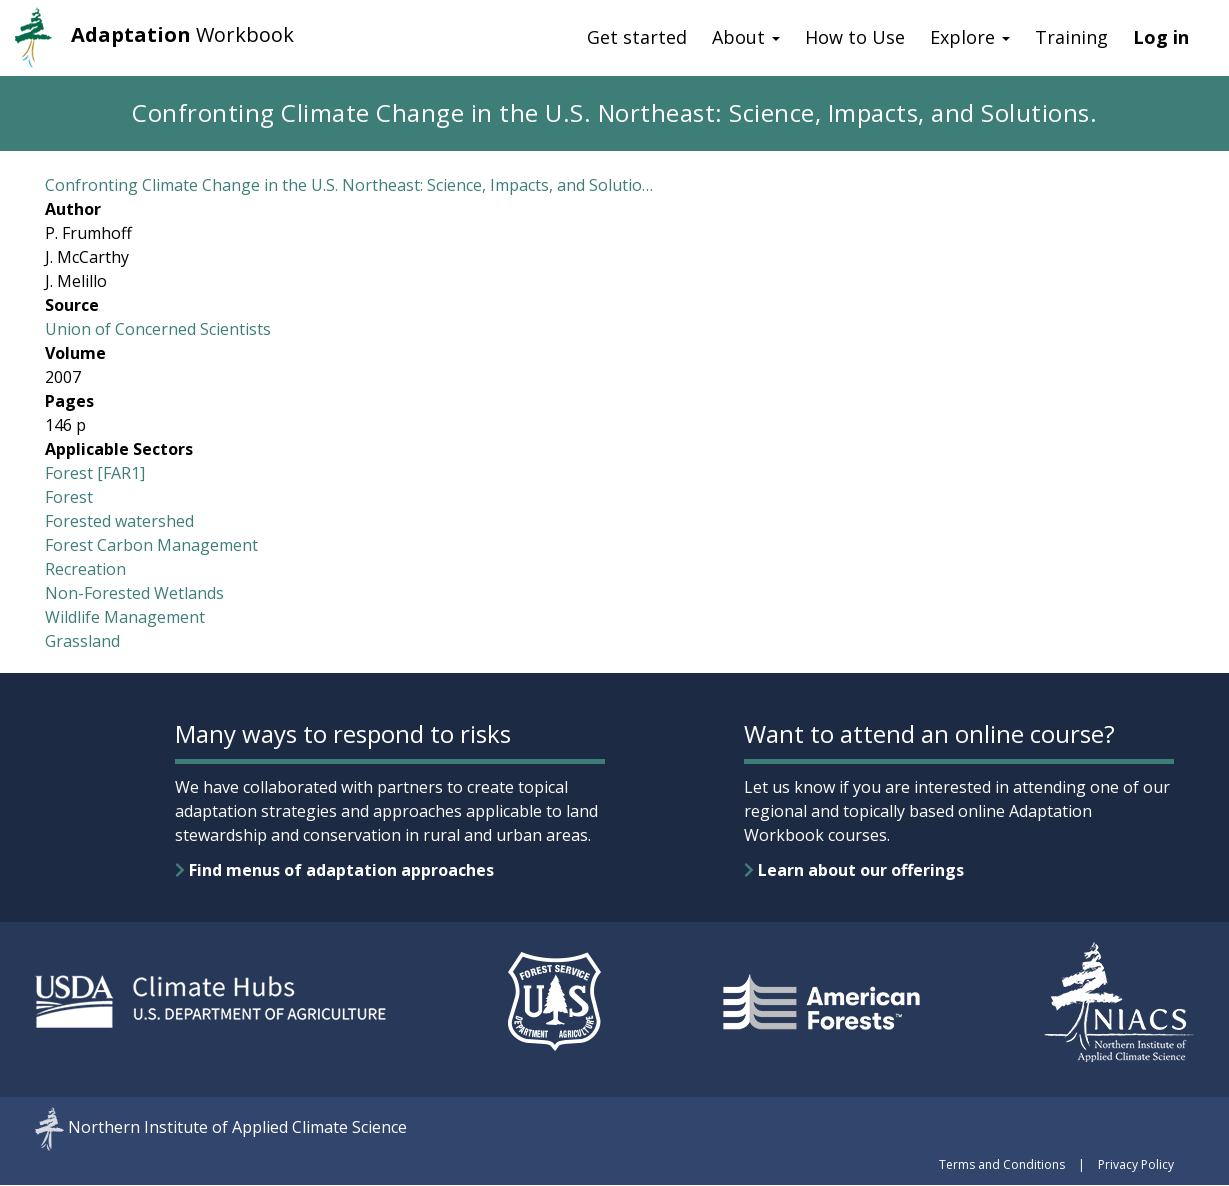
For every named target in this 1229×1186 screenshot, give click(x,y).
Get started (637, 37)
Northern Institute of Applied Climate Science (237, 1128)
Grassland (82, 641)
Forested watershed (119, 521)
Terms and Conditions (1002, 1164)
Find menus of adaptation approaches (334, 870)
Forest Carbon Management (151, 545)
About (746, 37)
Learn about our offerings (854, 870)
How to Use (855, 37)
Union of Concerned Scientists (158, 329)
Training (1071, 37)
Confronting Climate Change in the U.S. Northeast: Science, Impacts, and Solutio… (349, 185)
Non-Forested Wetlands (134, 593)
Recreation (85, 569)
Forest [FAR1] (95, 473)
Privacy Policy (1136, 1164)
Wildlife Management (125, 617)
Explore (970, 37)
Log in (1161, 37)
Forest (69, 497)
